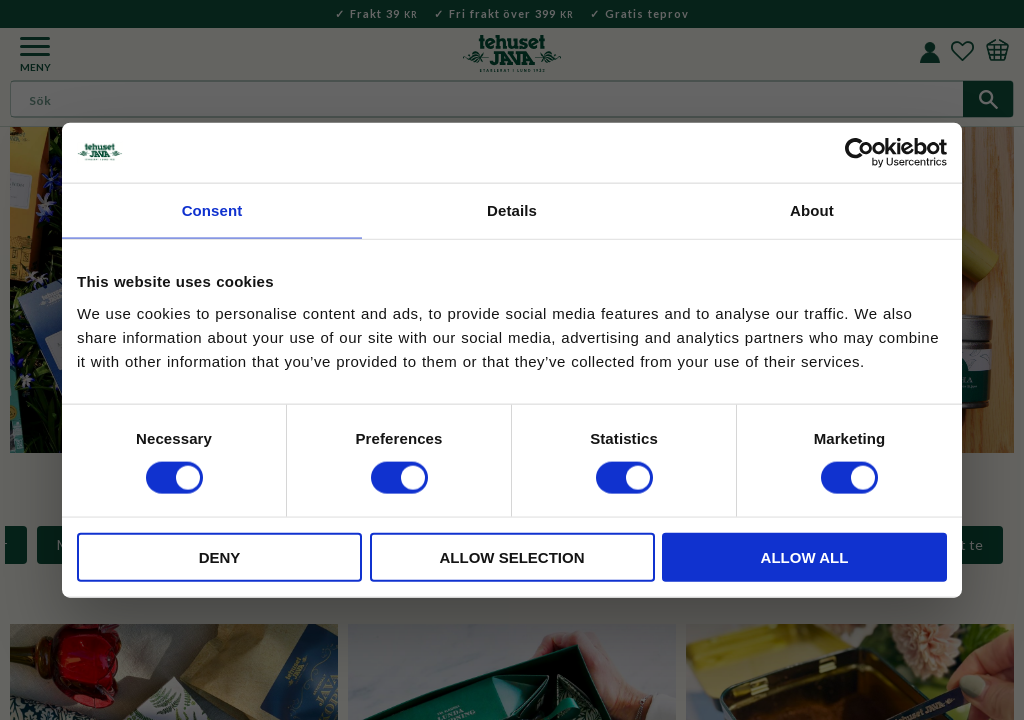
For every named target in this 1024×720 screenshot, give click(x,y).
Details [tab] (512, 210)
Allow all (805, 556)
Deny (220, 556)
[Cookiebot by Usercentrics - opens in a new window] (859, 153)
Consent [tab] (212, 210)
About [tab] (812, 210)
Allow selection (512, 556)
